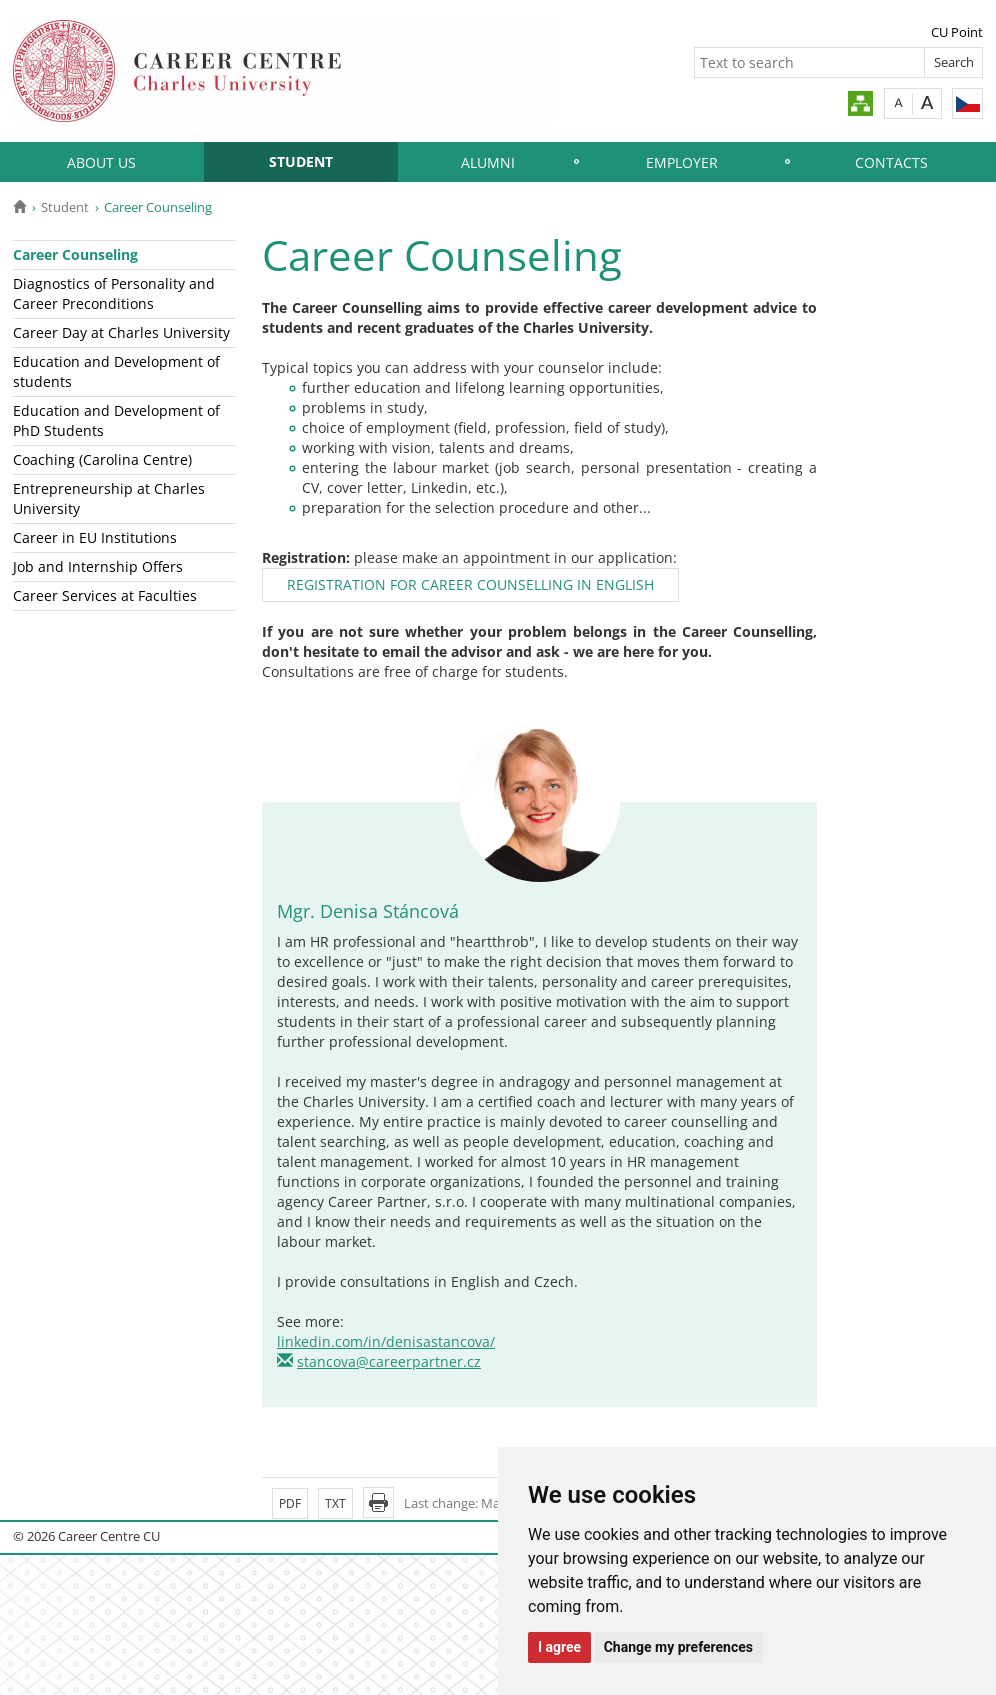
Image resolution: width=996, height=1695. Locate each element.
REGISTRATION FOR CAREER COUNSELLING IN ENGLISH (470, 584)
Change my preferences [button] (678, 1647)
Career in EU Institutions (95, 537)
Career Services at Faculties (105, 595)
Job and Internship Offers (98, 566)
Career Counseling (75, 254)
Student (301, 161)
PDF (290, 1503)
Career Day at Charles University (121, 332)
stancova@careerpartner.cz (389, 1361)
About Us (101, 162)
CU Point (957, 32)
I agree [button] (559, 1647)
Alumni (488, 162)
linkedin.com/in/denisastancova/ (386, 1341)
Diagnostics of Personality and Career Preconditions (114, 293)
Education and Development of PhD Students (116, 420)
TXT (335, 1503)
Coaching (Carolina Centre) (102, 459)
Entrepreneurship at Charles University (109, 498)
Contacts (891, 162)
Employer (682, 162)
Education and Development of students (116, 371)
